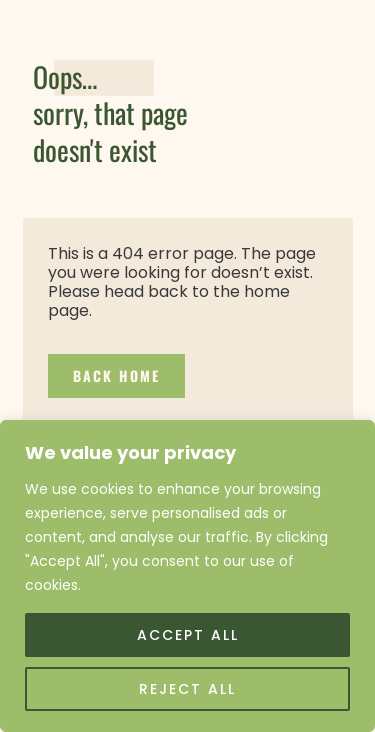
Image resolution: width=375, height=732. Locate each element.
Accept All (188, 635)
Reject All (187, 689)
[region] (187, 576)
